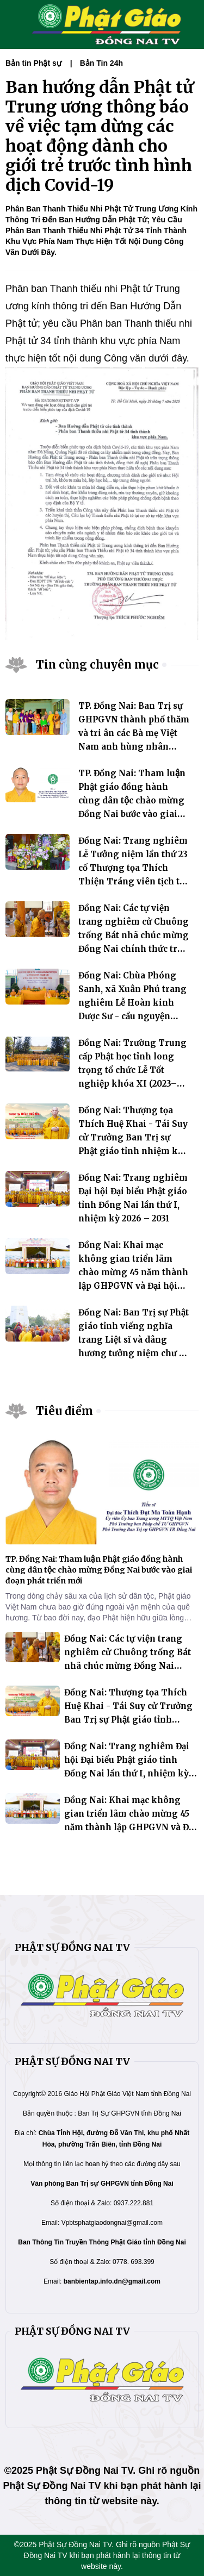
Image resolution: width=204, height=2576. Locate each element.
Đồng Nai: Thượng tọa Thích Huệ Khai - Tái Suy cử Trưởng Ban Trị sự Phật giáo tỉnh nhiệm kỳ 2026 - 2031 (133, 1137)
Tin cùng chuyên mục (97, 664)
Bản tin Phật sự (33, 63)
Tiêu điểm (64, 1411)
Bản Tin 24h (101, 63)
